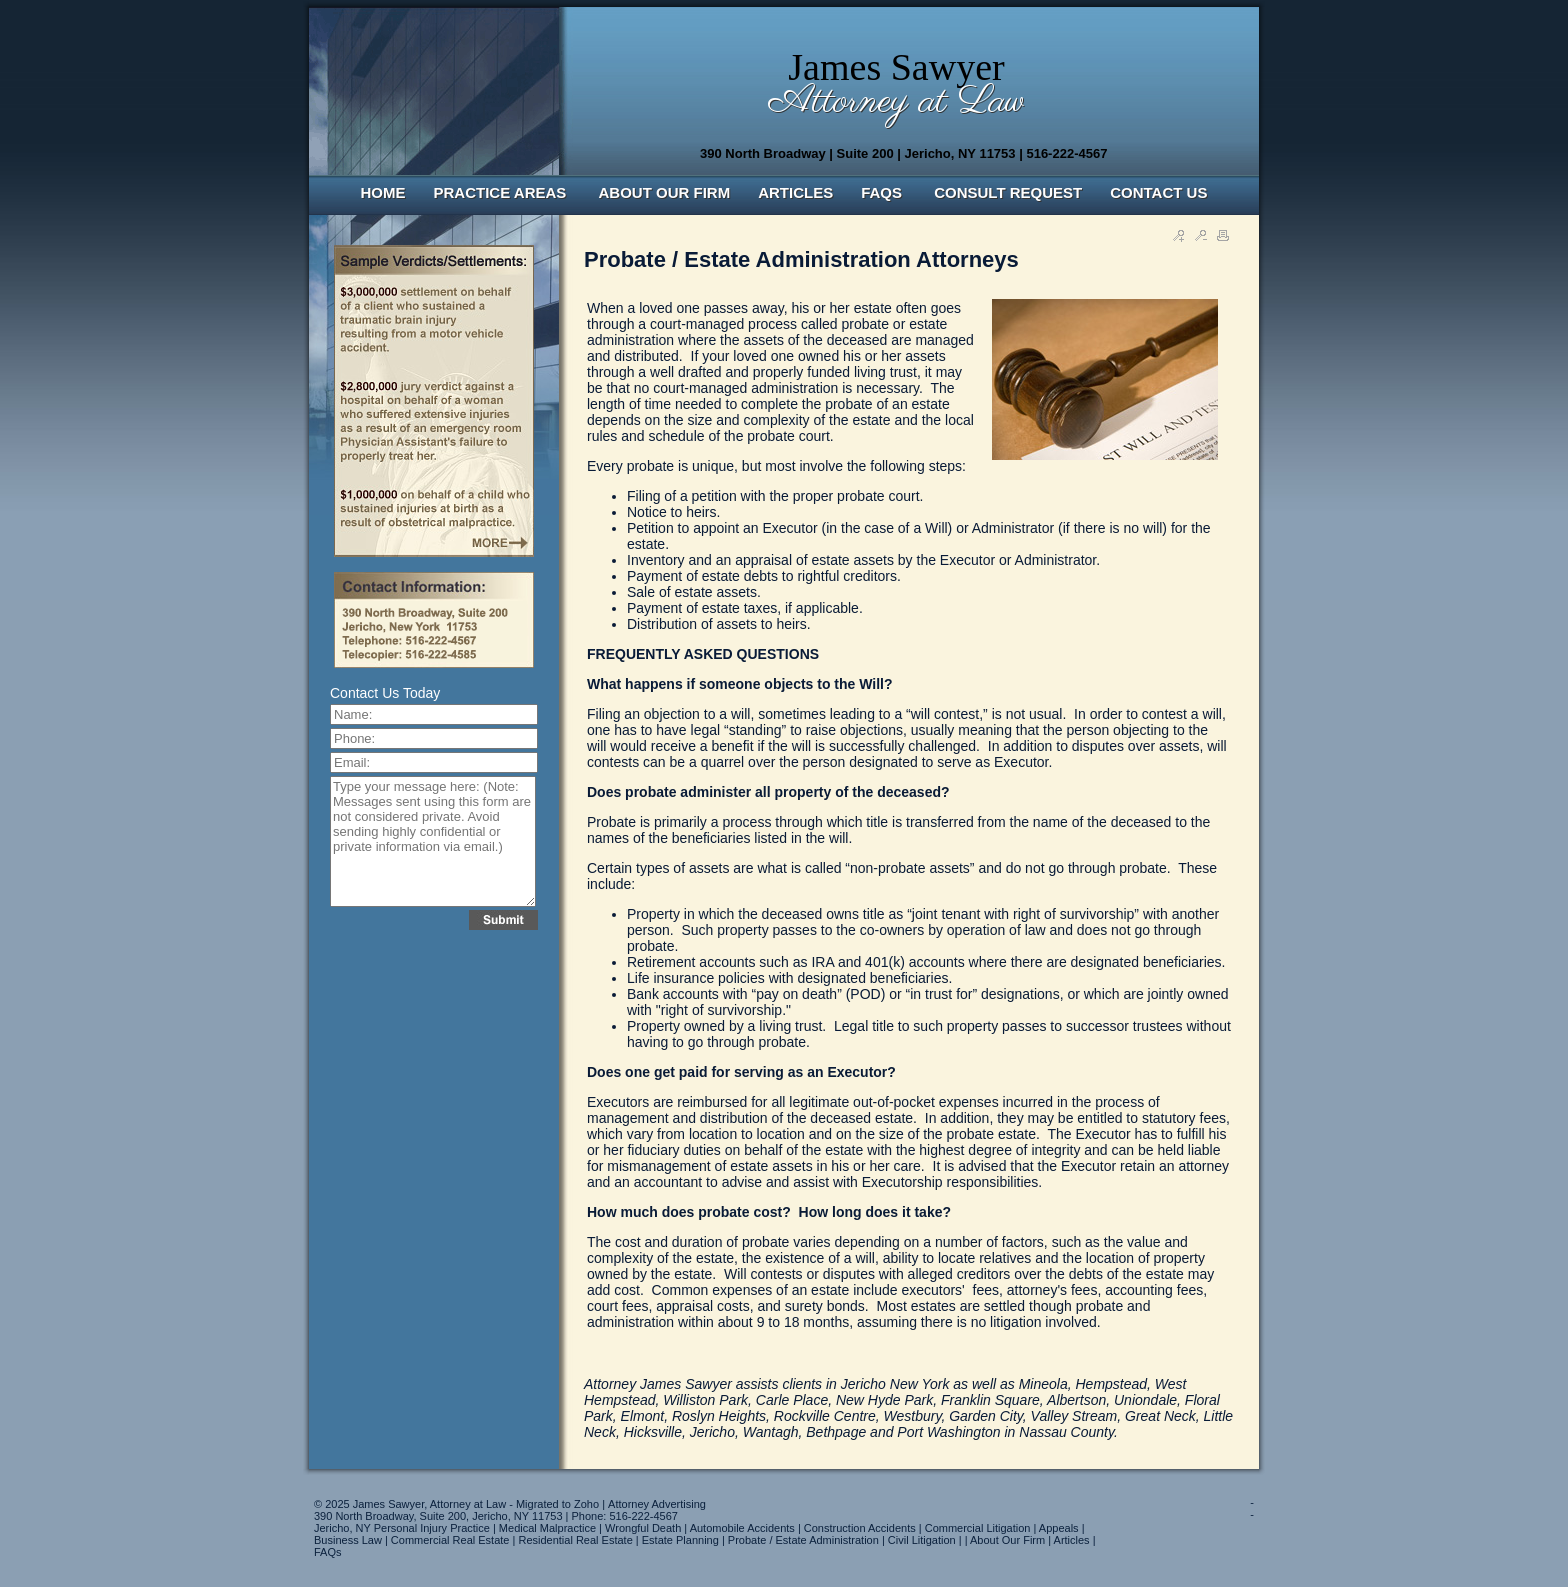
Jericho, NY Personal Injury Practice (402, 1528)
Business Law (348, 1540)
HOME (383, 192)
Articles (1072, 1540)
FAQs (328, 1552)
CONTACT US (1158, 192)
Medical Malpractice (547, 1528)
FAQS (883, 192)
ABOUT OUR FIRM (665, 192)
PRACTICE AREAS (502, 192)
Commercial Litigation (978, 1528)
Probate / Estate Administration (803, 1540)
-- (1252, 1508)
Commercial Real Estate (450, 1540)
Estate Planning (680, 1540)
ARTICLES (795, 192)
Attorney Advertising (657, 1504)
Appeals (1059, 1528)
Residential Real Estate (575, 1540)
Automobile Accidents (742, 1528)
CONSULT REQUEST (1008, 192)
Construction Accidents (860, 1528)
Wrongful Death (643, 1528)
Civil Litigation (922, 1540)
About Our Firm (1007, 1540)
